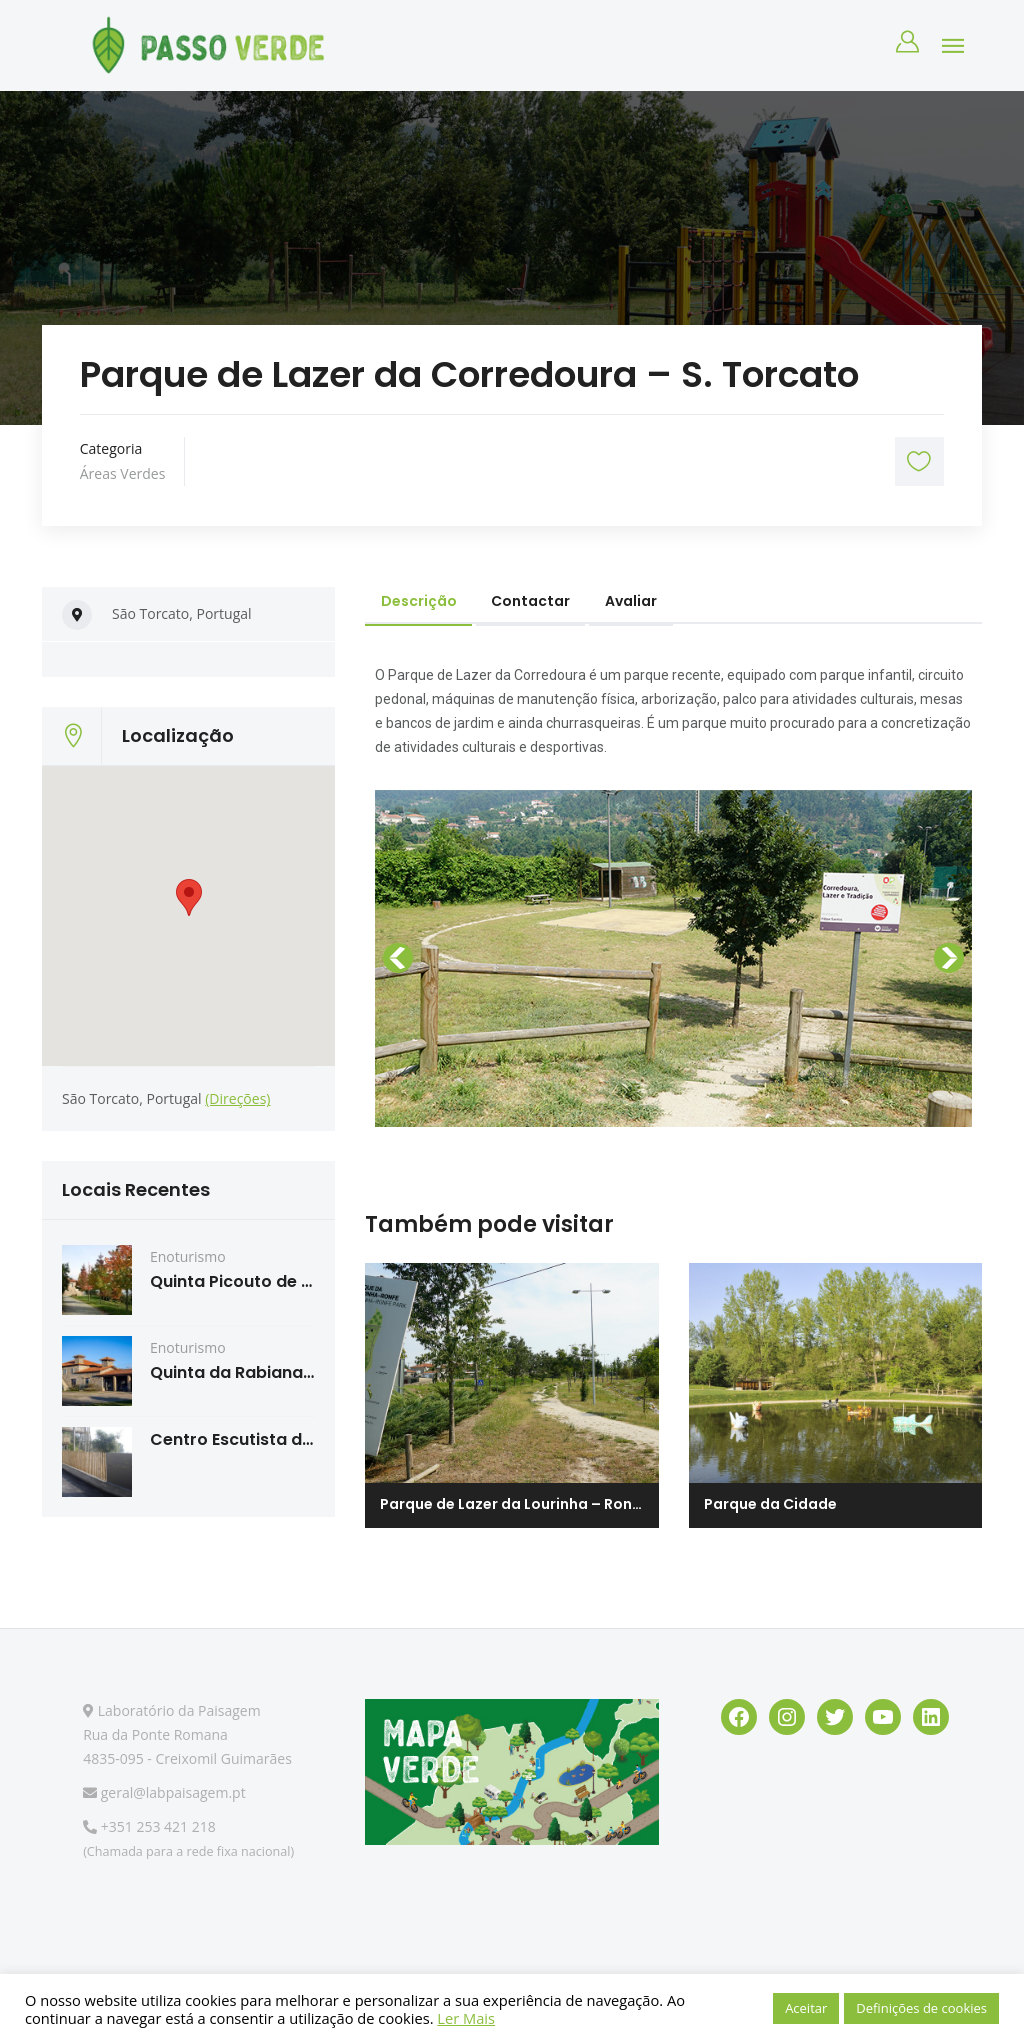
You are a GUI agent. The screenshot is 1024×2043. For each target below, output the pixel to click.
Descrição (419, 601)
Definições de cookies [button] (921, 2008)
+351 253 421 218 (149, 1826)
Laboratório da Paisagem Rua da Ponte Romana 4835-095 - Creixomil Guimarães (187, 1734)
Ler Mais (466, 2018)
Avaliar (634, 601)
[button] (400, 958)
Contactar (532, 601)
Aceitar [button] (806, 2008)
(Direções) (237, 1098)
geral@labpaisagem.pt (164, 1792)
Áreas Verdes (123, 473)
